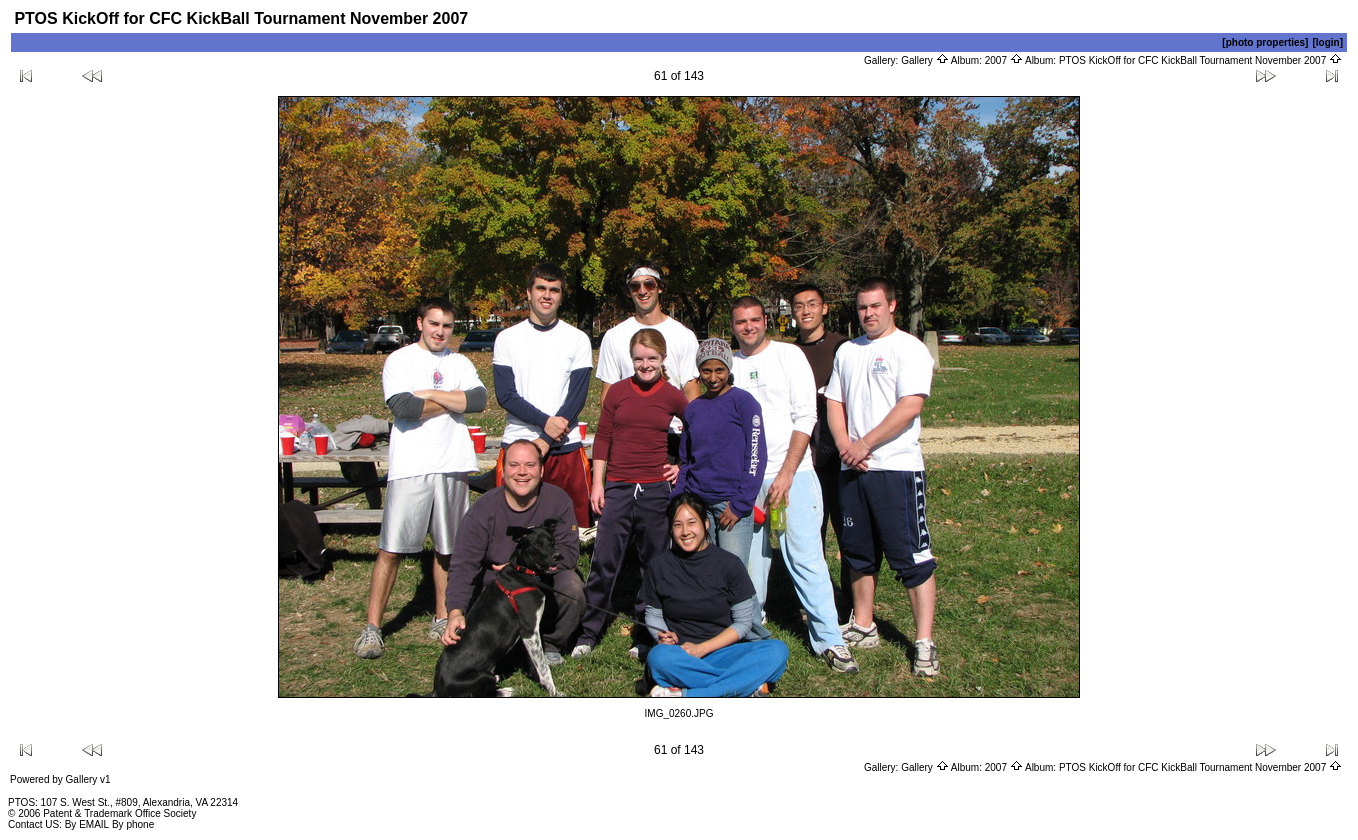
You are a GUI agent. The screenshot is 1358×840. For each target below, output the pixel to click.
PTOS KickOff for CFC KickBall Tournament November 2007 (1200, 60)
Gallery (924, 60)
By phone (133, 824)
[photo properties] (1265, 42)
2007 (1004, 60)
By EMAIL (87, 824)
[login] (1327, 42)
